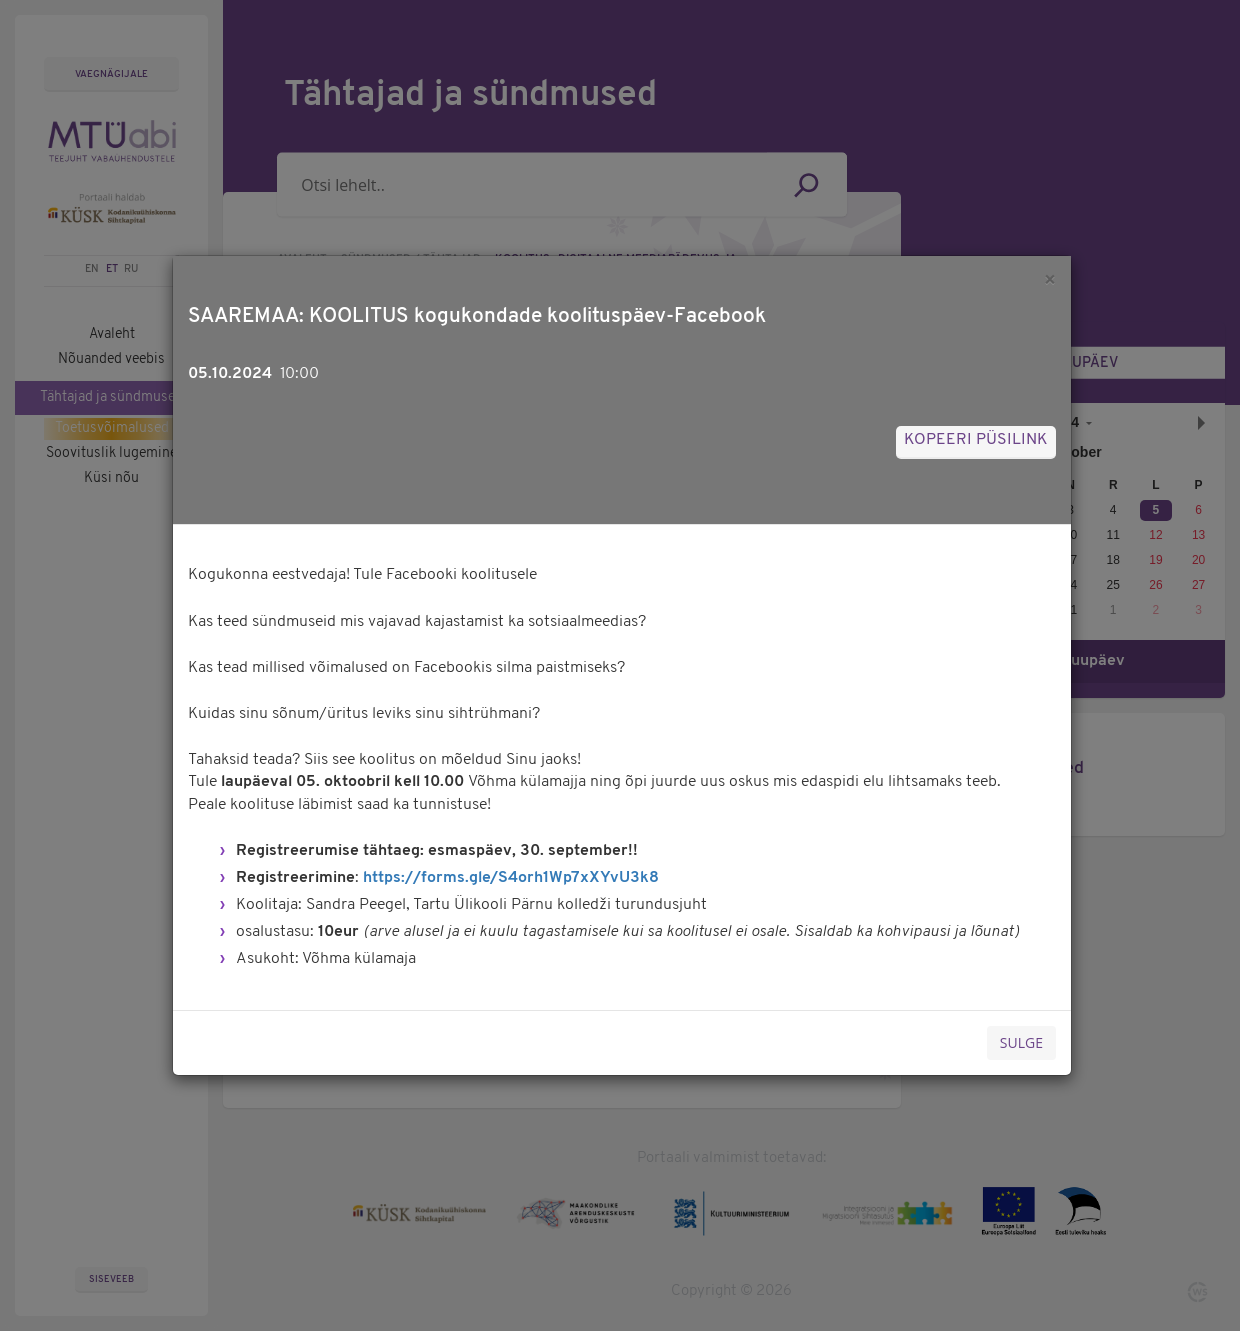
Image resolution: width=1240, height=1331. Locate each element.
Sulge (1021, 1042)
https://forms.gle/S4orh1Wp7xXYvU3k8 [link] (511, 878)
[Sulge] (1050, 279)
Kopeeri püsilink (976, 440)
